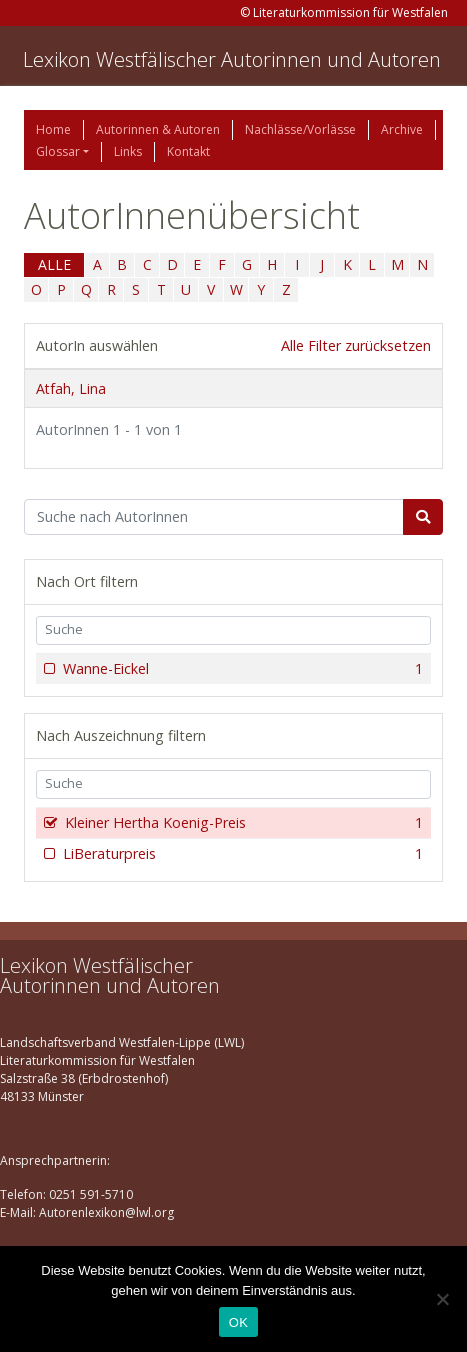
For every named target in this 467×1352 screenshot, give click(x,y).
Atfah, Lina (71, 388)
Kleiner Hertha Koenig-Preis (242, 823)
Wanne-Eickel (241, 669)
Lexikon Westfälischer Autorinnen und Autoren (232, 59)
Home (53, 129)
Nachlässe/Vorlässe (300, 129)
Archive (402, 129)
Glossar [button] (58, 151)
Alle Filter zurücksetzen (356, 345)
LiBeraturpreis (241, 854)
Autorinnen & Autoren (158, 129)
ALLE (54, 264)
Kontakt (188, 151)
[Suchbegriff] (214, 517)
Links (128, 151)
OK (238, 1322)
